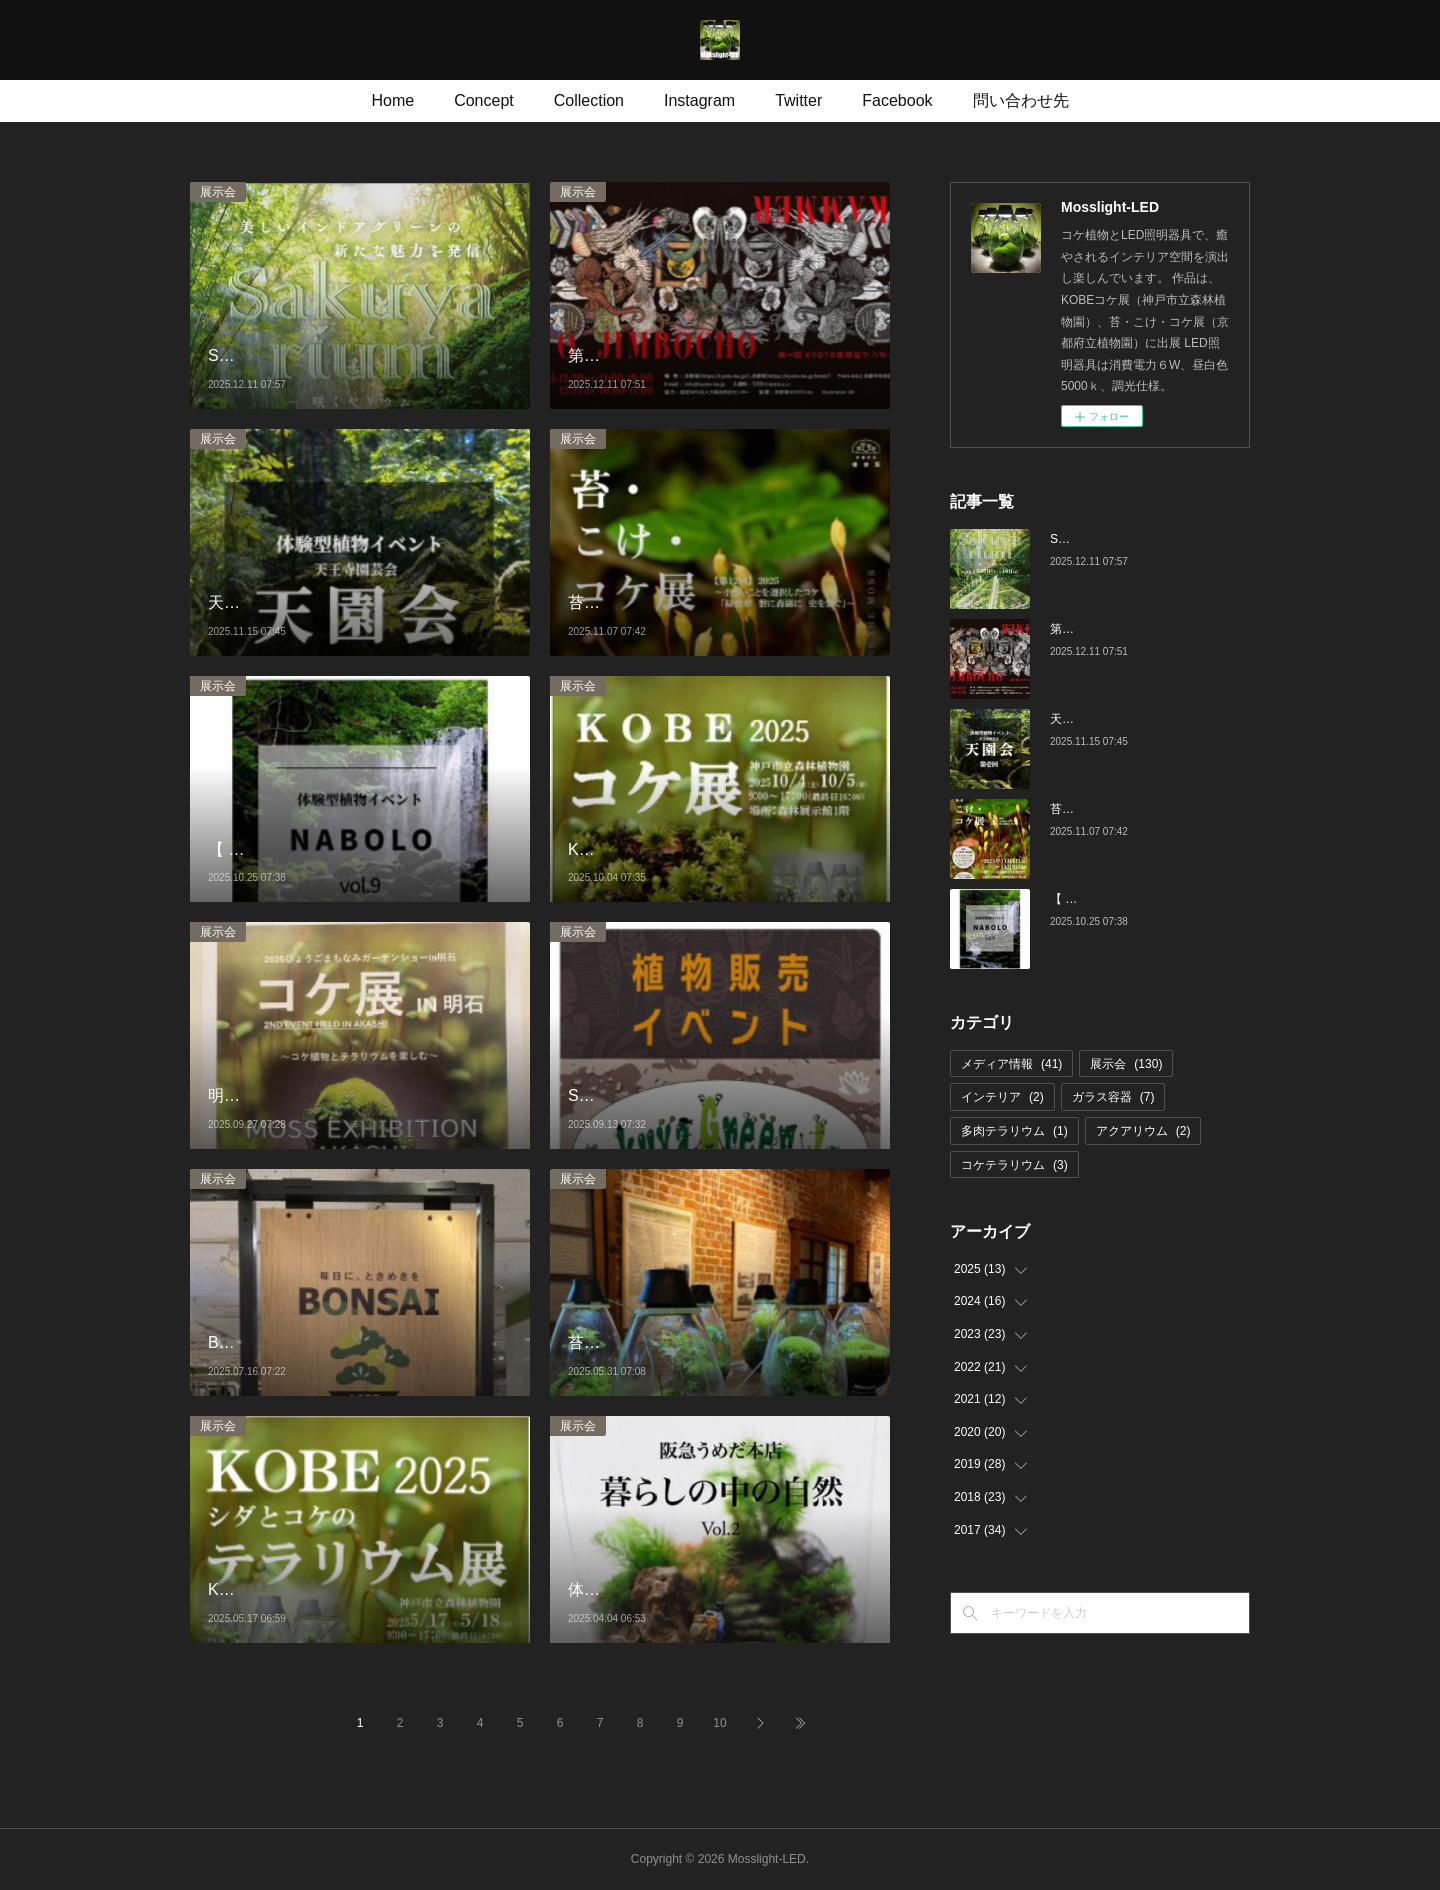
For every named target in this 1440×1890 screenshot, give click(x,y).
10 (719, 1723)
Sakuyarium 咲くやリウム (1119, 539)
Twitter (798, 100)
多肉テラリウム (1014, 1131)
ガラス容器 (1113, 1097)
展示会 (218, 192)
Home (392, 100)
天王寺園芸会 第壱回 (1110, 719)
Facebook (897, 100)
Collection (589, 100)
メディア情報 (1011, 1064)
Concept (484, 100)
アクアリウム (1143, 1131)
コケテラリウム (1014, 1165)
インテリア (1002, 1097)
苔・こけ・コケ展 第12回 (1122, 809)
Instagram (699, 100)
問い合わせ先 (1021, 100)
